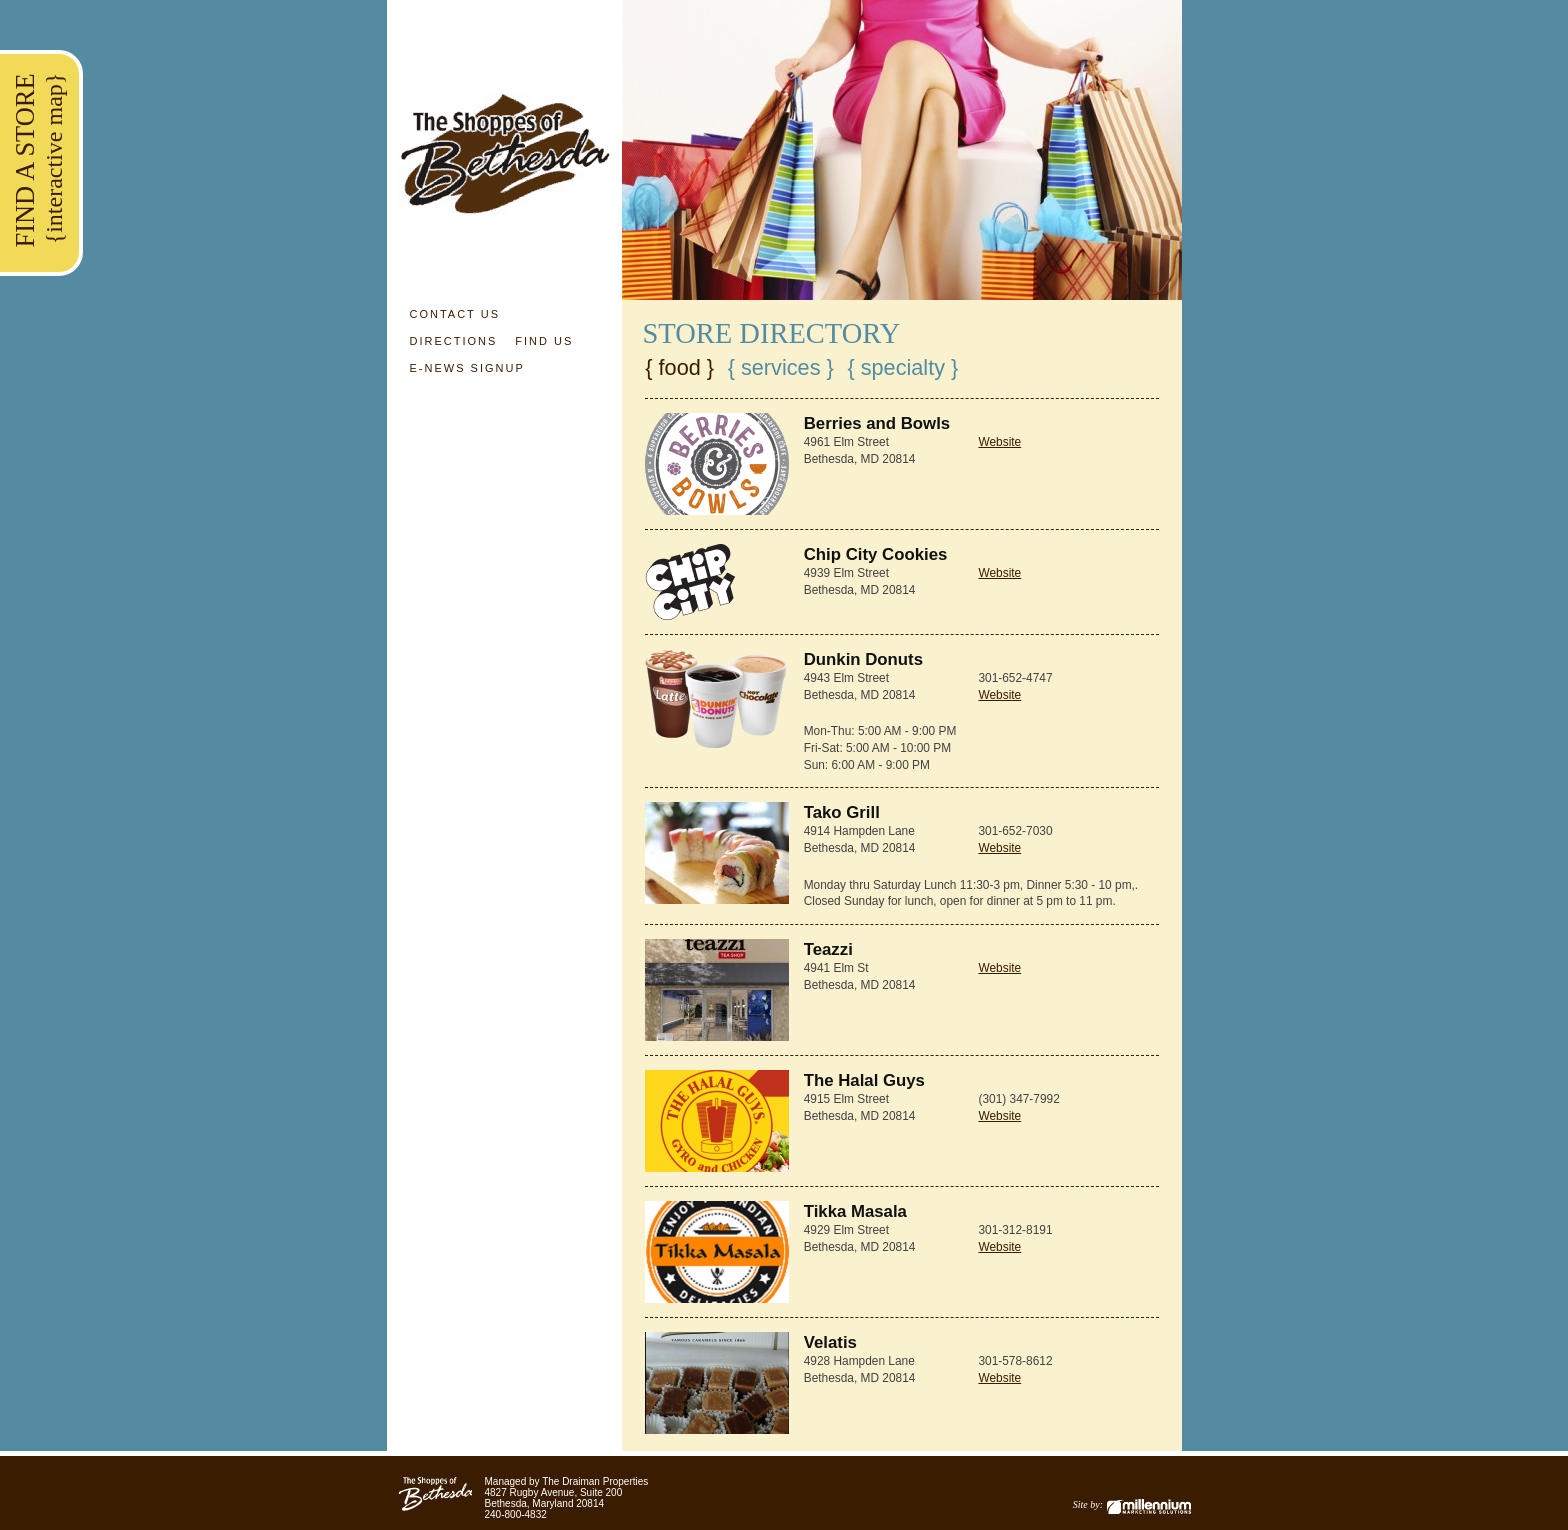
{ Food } (679, 368)
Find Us (544, 341)
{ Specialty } (902, 368)
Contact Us (454, 314)
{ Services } (781, 368)
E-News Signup (466, 368)
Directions (453, 341)
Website (999, 442)
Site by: (1132, 1504)
